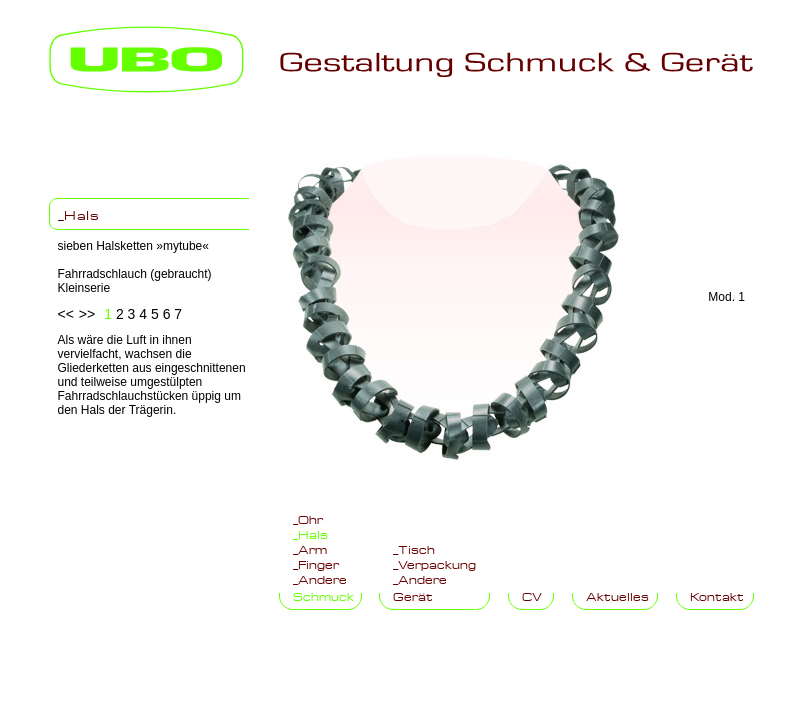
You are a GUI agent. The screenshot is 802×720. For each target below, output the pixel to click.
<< (66, 314)
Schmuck (323, 595)
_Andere (320, 578)
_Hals (79, 214)
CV (532, 595)
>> (87, 314)
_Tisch (414, 548)
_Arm (310, 548)
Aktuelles (617, 595)
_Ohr (308, 518)
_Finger (316, 563)
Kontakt (717, 595)
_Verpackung (434, 563)
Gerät (413, 595)
